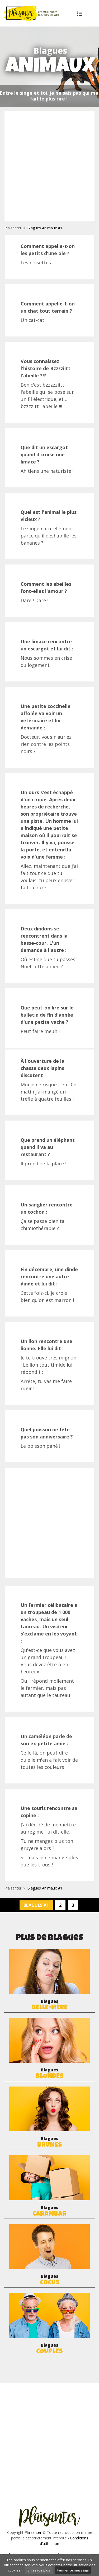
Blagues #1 (36, 1905)
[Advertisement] (49, 166)
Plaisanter (12, 227)
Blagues (49, 2005)
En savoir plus (39, 2570)
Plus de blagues (81, 14)
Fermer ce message (73, 2570)
